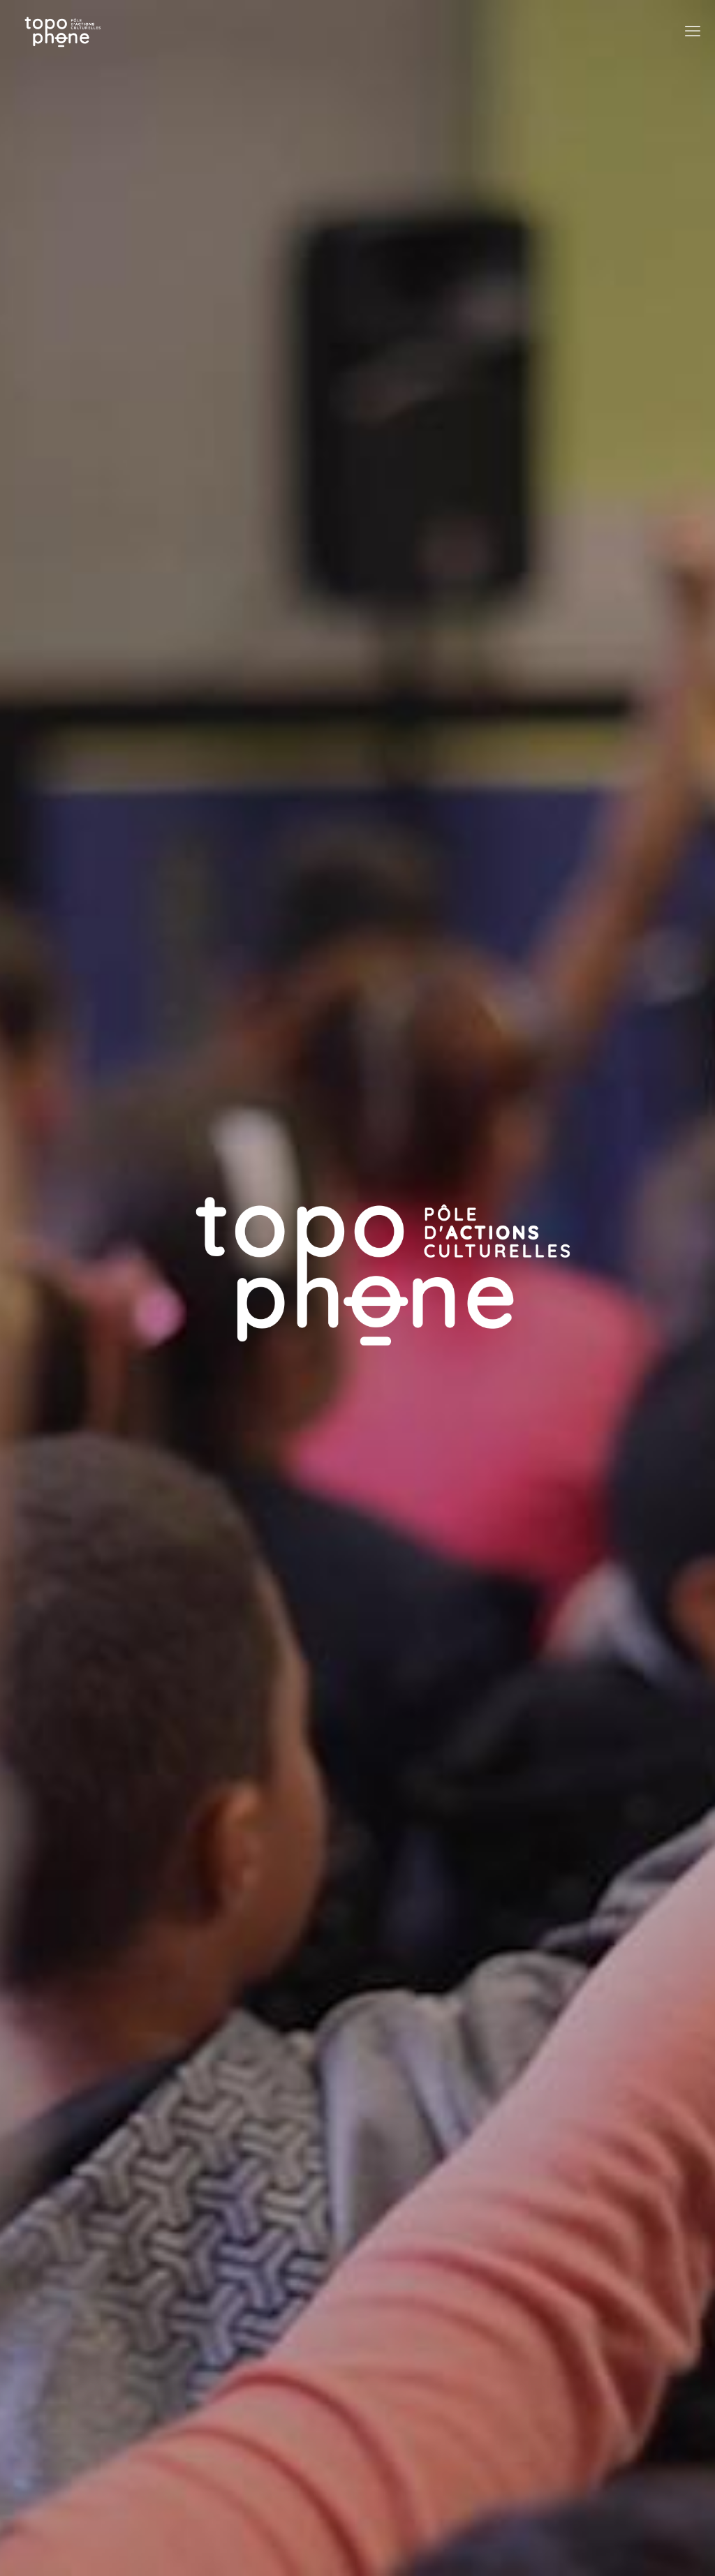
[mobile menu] (693, 31)
